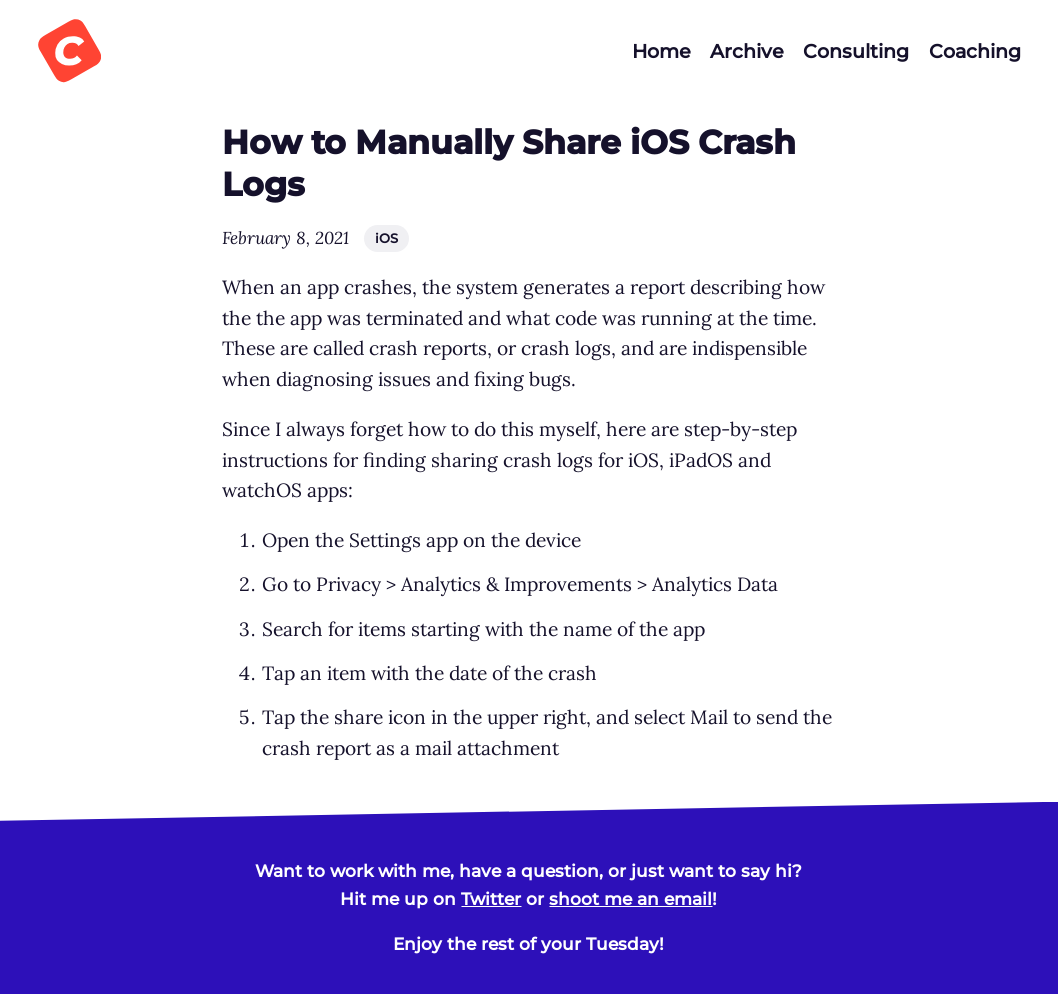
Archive (747, 51)
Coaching (975, 51)
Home (661, 51)
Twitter (491, 898)
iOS (386, 238)
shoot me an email (630, 898)
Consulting (856, 51)
